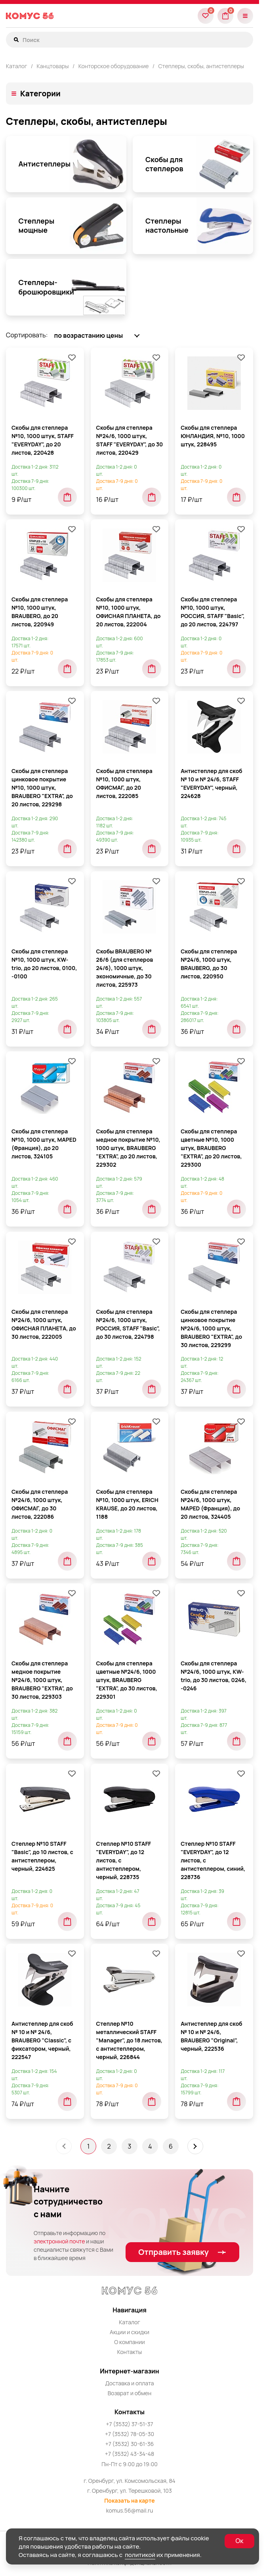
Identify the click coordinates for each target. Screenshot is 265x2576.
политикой (140, 2555)
